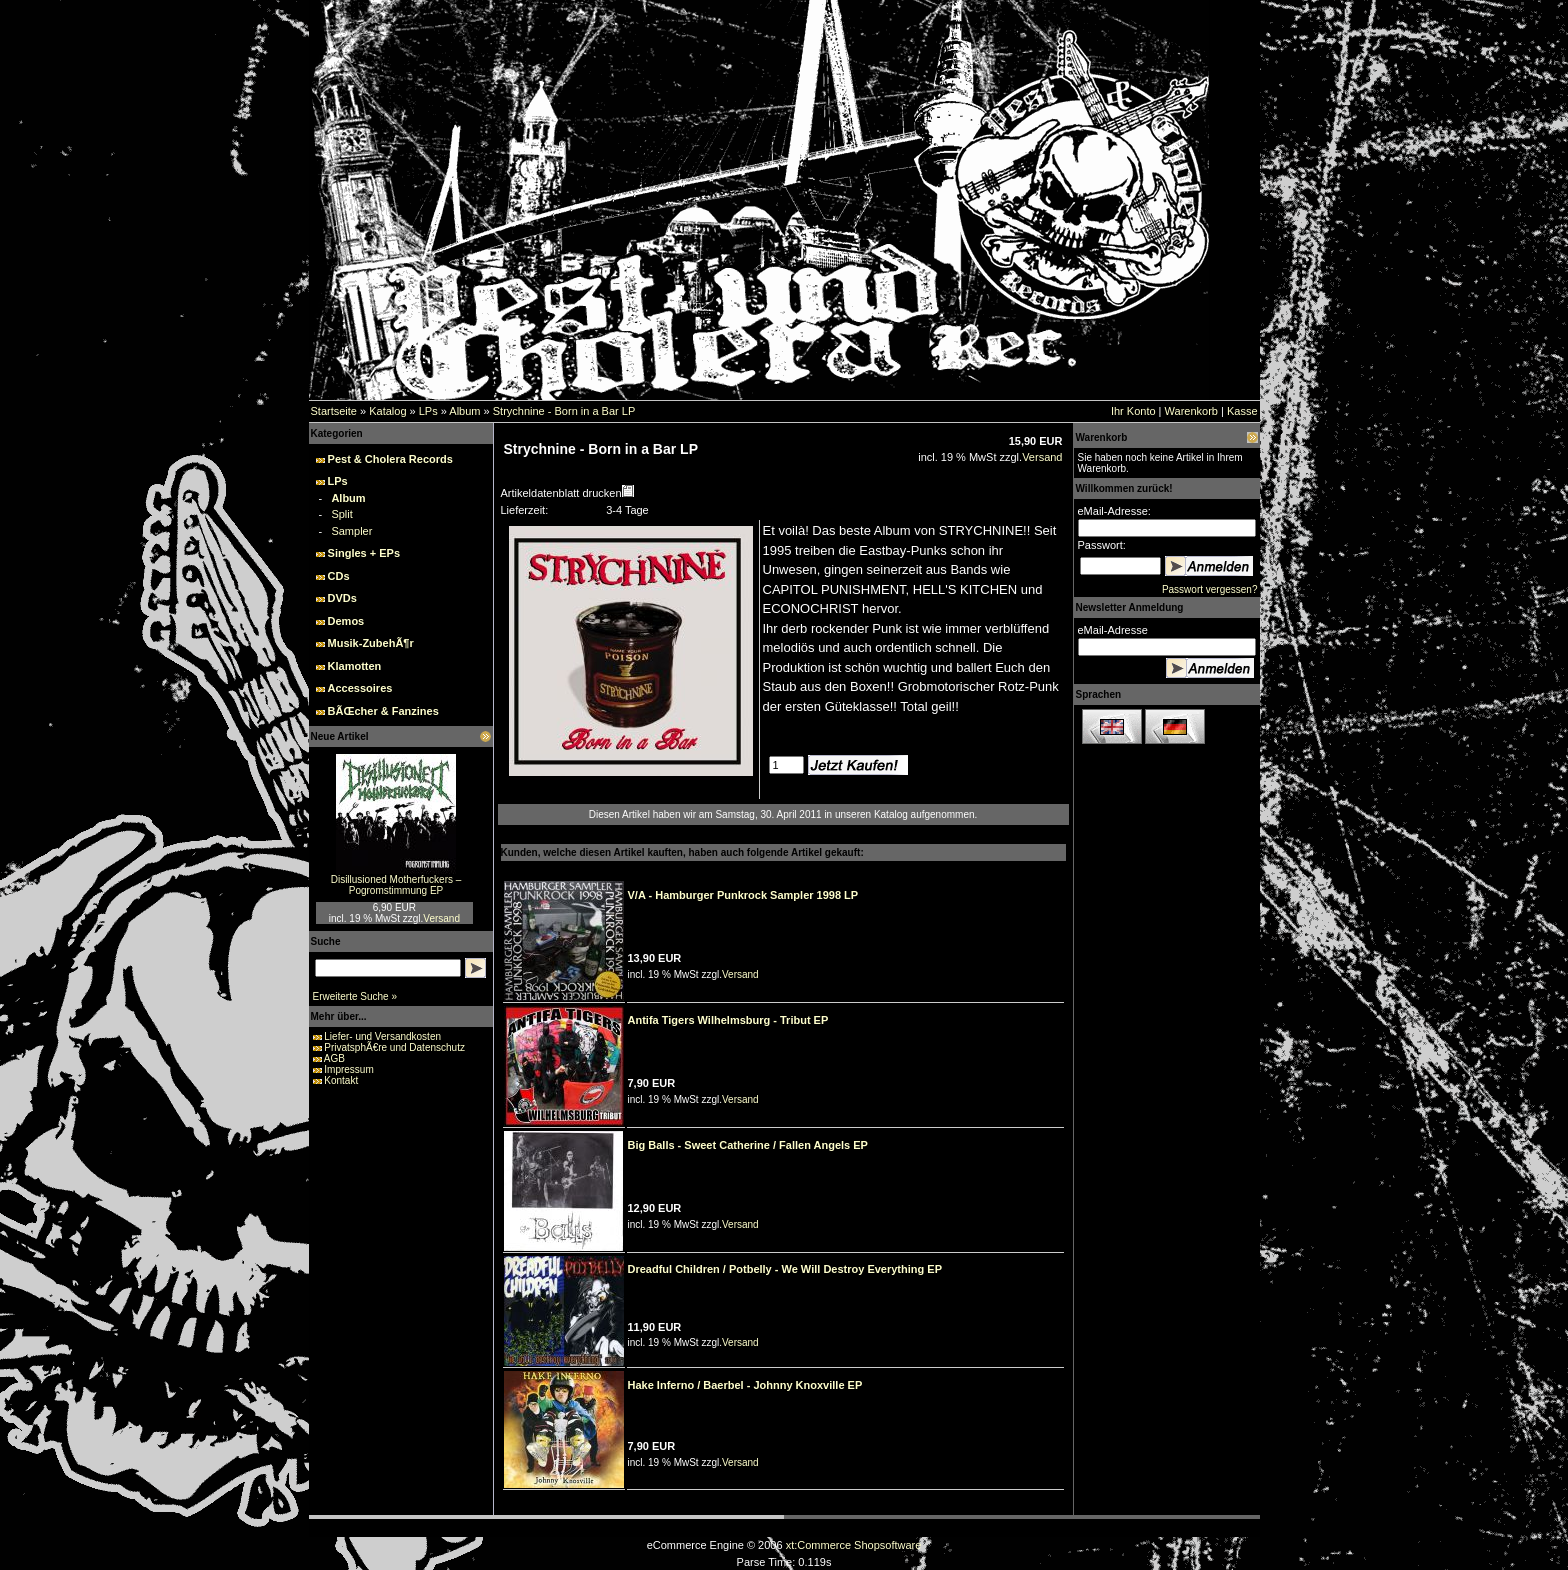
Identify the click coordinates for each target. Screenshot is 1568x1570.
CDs (339, 576)
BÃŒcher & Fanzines (383, 711)
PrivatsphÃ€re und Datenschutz (394, 1047)
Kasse (1242, 411)
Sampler (351, 531)
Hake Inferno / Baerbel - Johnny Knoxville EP (745, 1385)
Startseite (334, 411)
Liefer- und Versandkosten (382, 1036)
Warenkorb (1191, 411)
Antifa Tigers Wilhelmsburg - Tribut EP (728, 1020)
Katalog (387, 411)
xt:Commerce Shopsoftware (854, 1545)
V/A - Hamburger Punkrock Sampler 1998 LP (743, 895)
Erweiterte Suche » (355, 996)
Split (341, 514)
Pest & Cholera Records (390, 459)
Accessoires (360, 688)
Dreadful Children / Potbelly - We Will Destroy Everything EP (785, 1269)
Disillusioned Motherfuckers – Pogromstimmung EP (396, 885)
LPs (428, 411)
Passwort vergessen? (1210, 589)
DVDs (342, 598)
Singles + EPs (364, 553)
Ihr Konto (1133, 411)
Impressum (348, 1069)
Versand (441, 918)
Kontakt (341, 1080)
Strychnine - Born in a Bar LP (564, 411)
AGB (334, 1058)
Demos (346, 621)
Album (464, 411)
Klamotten (355, 666)
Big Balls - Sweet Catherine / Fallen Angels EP (748, 1145)
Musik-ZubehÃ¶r (371, 643)
